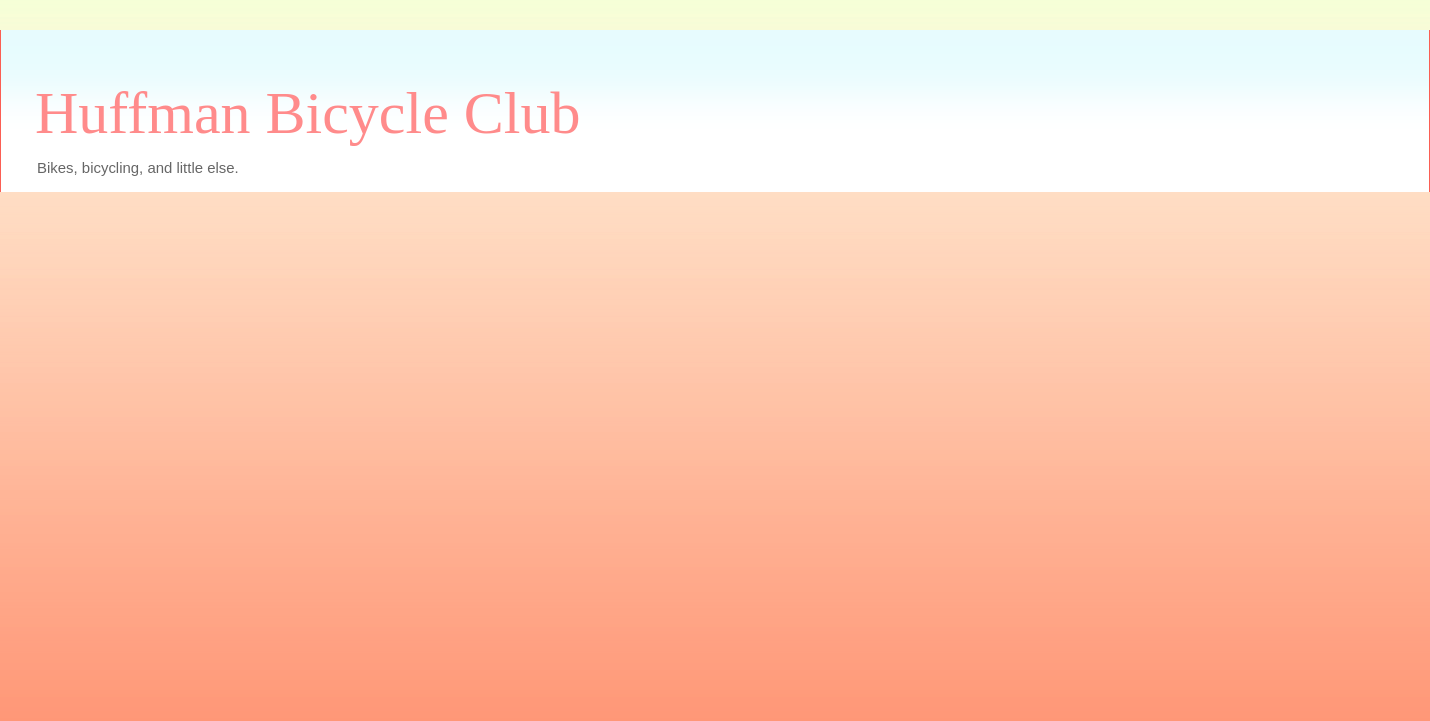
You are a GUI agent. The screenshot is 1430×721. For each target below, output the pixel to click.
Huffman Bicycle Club (307, 113)
